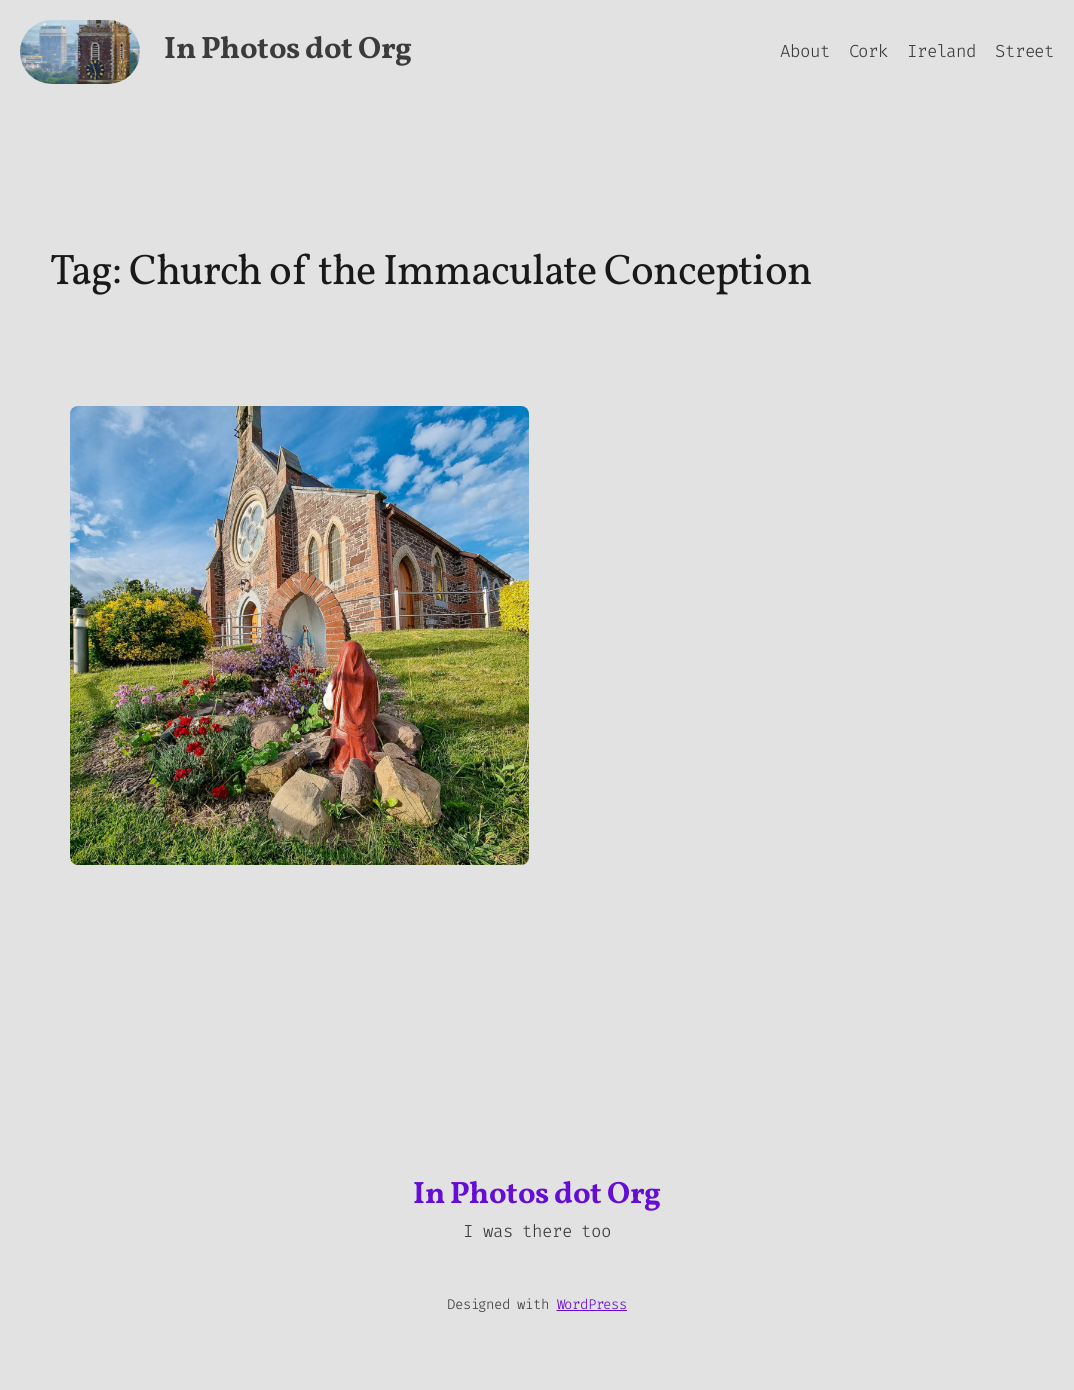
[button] (299, 635)
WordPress (592, 1304)
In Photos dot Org (288, 50)
